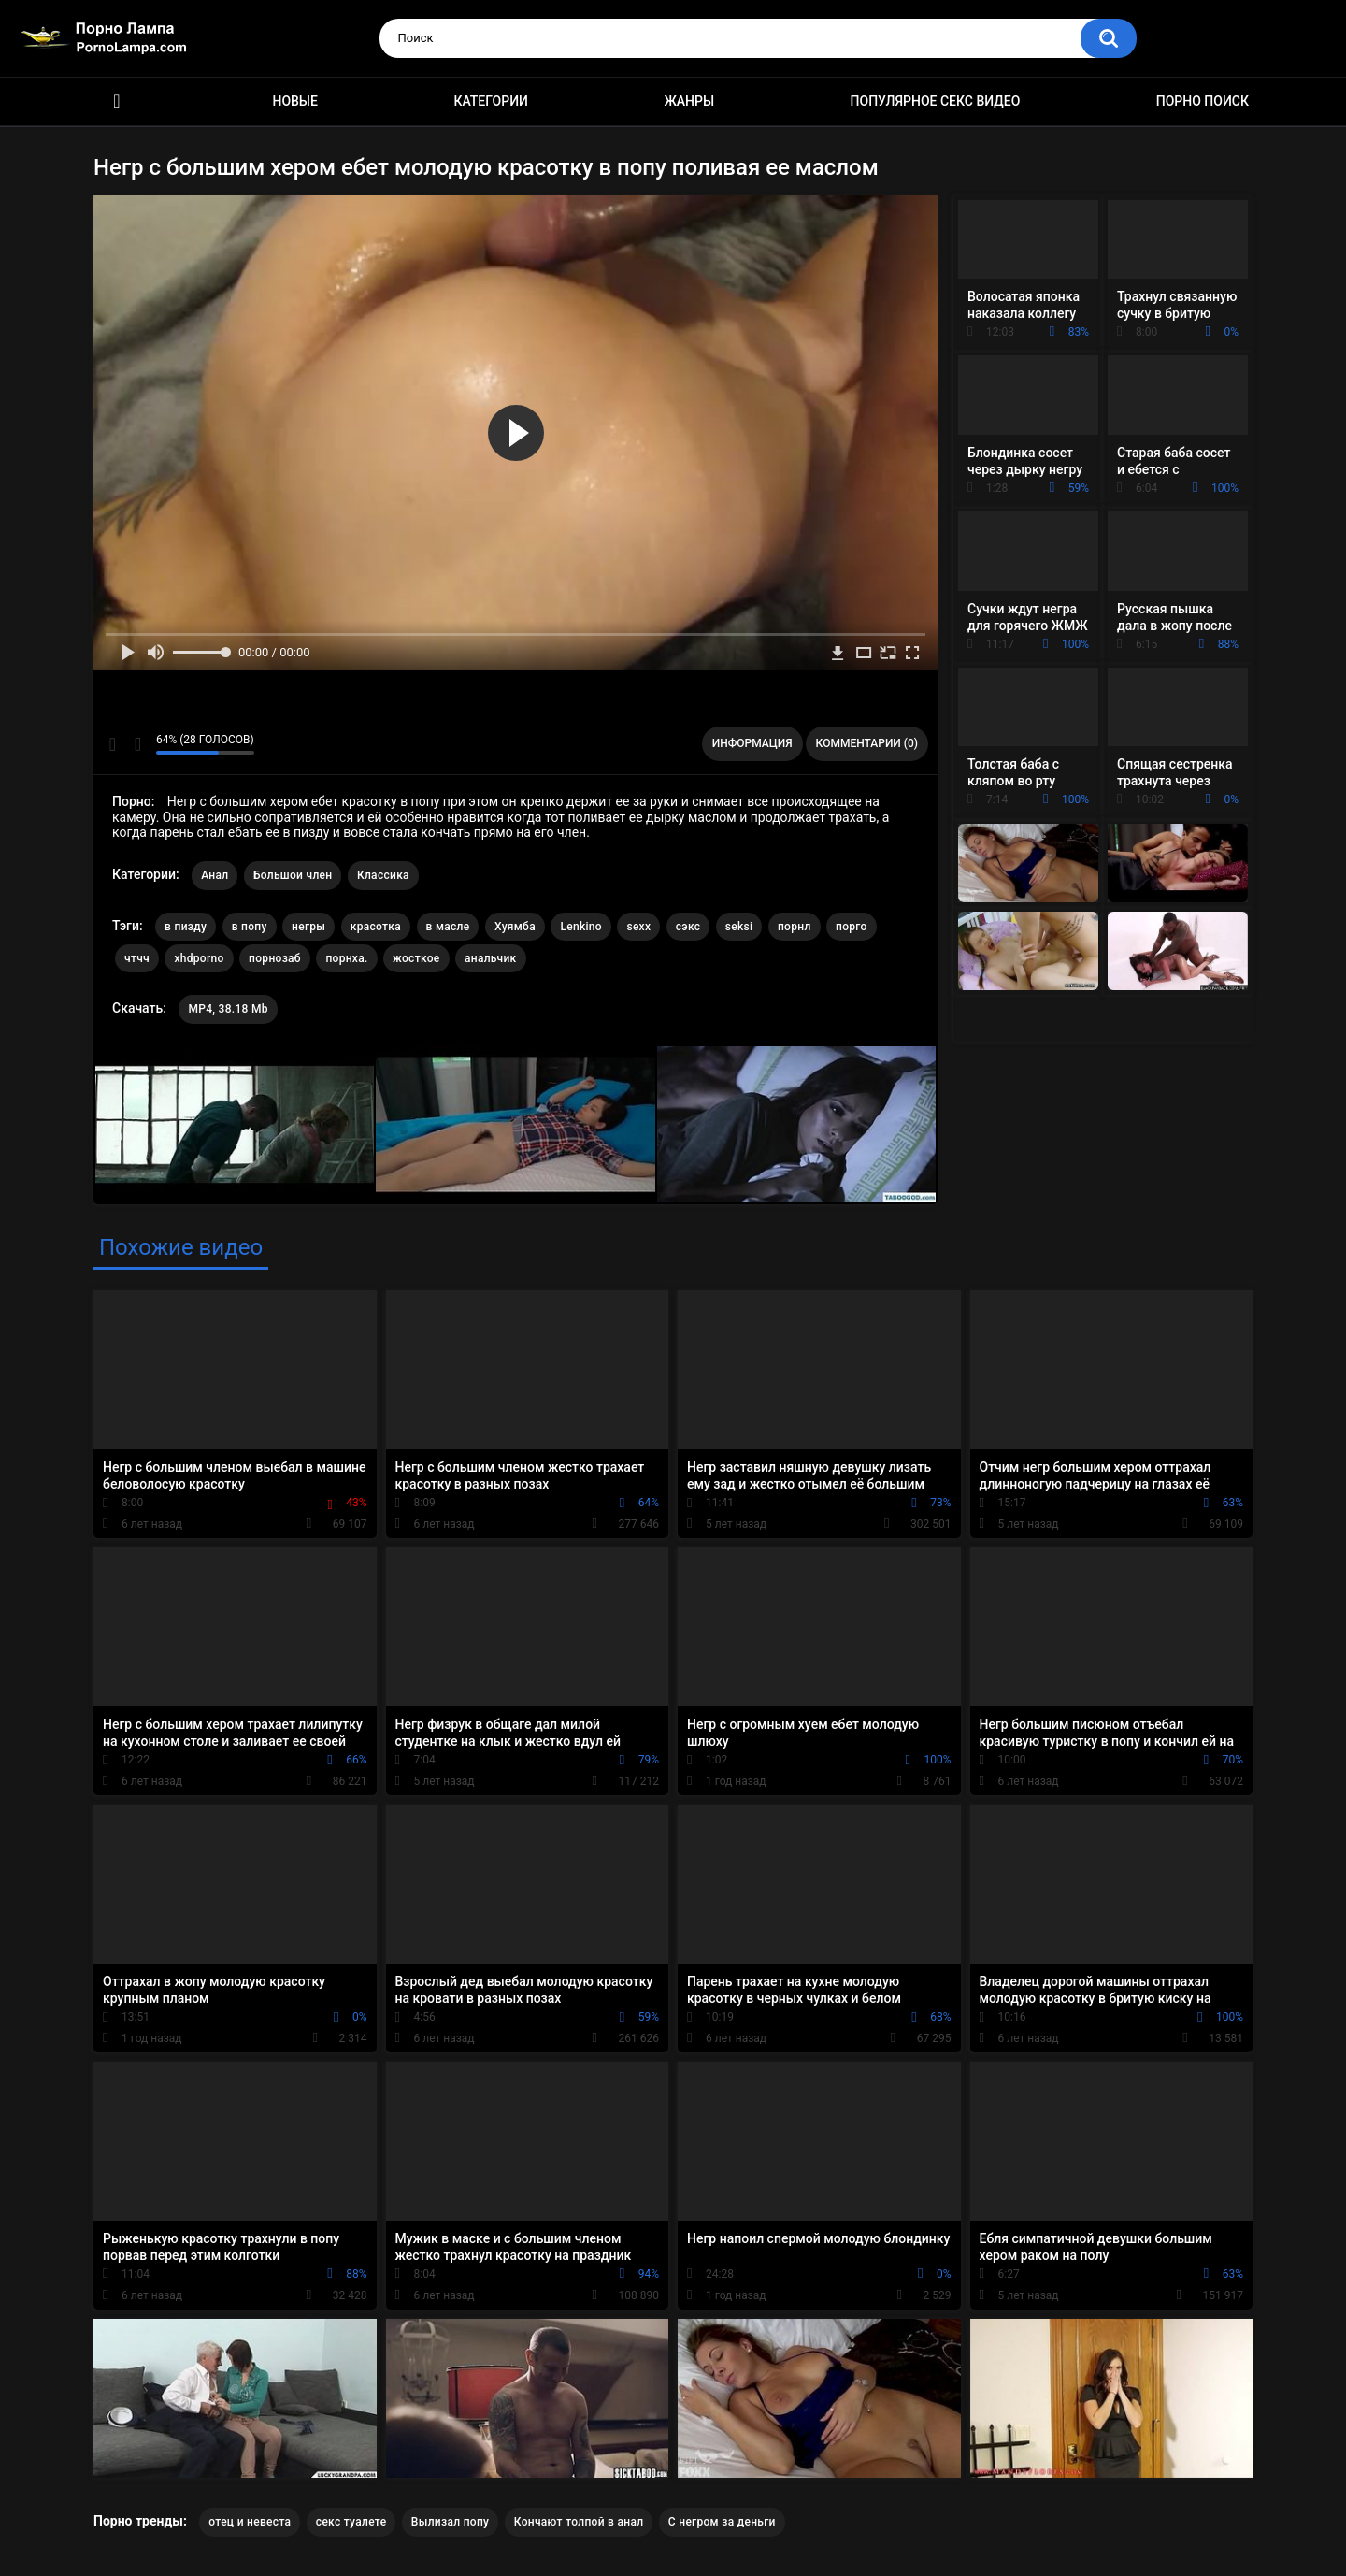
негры (308, 926)
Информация (752, 743)
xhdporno (198, 958)
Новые (294, 101)
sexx (638, 926)
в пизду (186, 926)
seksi (739, 926)
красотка (376, 926)
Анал (214, 875)
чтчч (137, 958)
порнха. (346, 958)
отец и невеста (249, 2521)
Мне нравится (112, 744)
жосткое (416, 958)
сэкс (688, 926)
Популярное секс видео (936, 101)
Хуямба (515, 926)
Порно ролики (116, 101)
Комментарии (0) (867, 743)
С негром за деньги (722, 2521)
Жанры (689, 101)
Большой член (293, 875)
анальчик (491, 958)
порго (851, 926)
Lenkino (581, 926)
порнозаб (275, 958)
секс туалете (351, 2521)
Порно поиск (1202, 101)
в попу (249, 926)
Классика (383, 875)
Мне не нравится (137, 744)
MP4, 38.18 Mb (227, 1008)
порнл (794, 926)
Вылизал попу (450, 2521)
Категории (490, 101)
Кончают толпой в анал (579, 2521)
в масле (448, 926)
